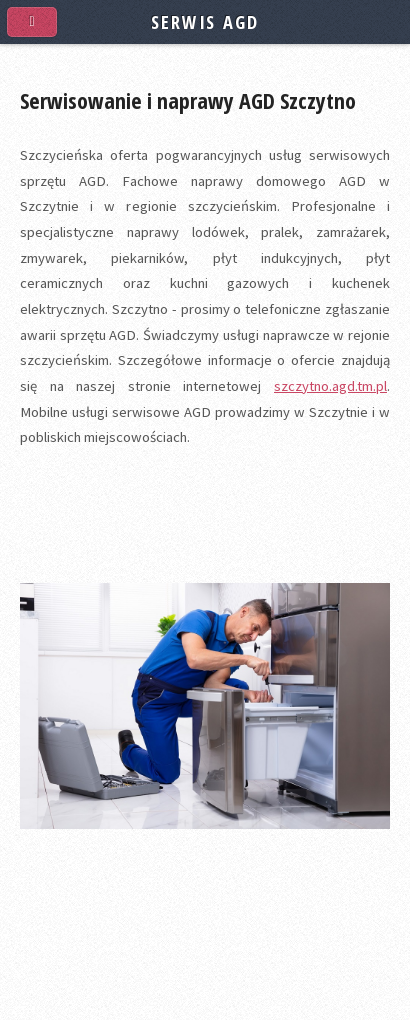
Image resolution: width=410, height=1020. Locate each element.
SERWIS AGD (204, 21)
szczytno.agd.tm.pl (330, 386)
